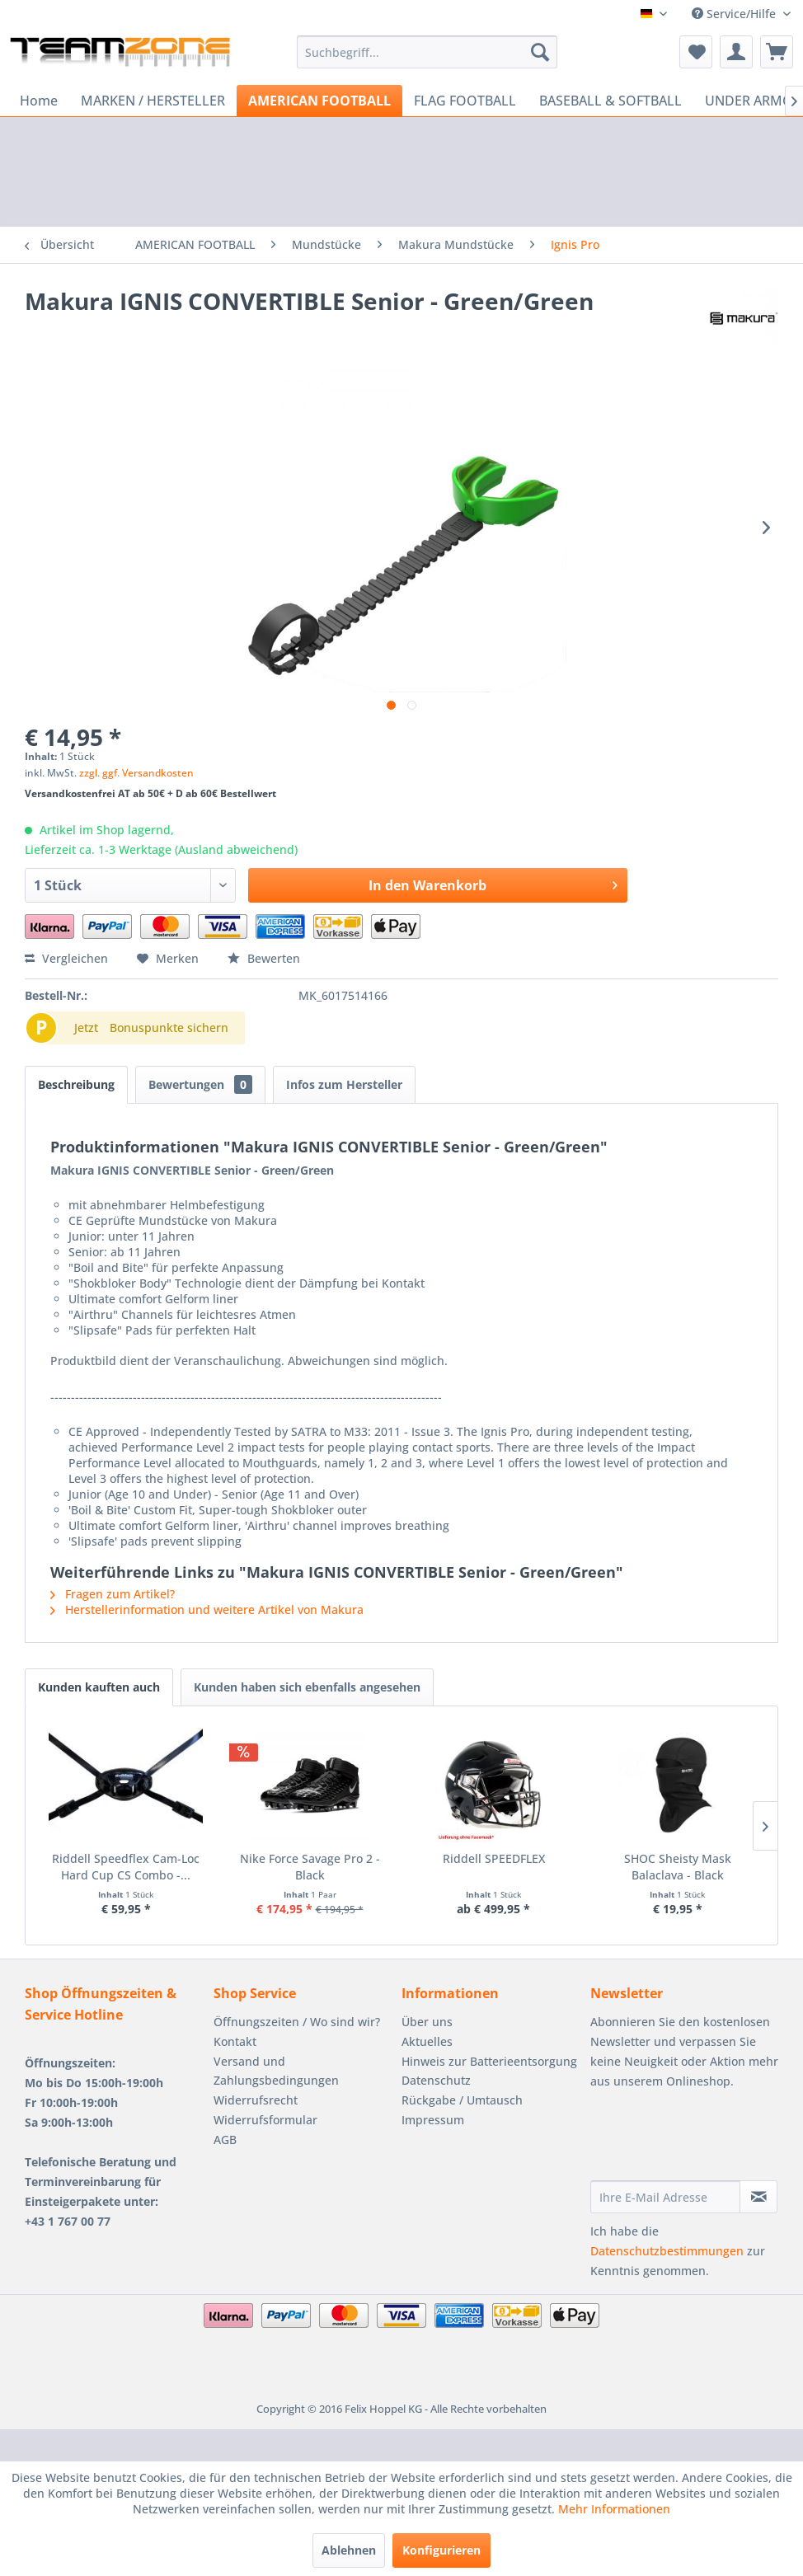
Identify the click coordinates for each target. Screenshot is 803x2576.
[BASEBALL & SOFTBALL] (610, 100)
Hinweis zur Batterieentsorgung (489, 2061)
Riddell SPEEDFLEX (646, 1858)
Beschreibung (76, 1084)
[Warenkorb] (776, 51)
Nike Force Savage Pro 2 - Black (401, 1858)
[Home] (38, 100)
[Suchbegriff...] (427, 51)
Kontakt (235, 2041)
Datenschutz (436, 2080)
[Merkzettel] (695, 51)
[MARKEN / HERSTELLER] (153, 100)
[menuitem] (427, 51)
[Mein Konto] (736, 51)
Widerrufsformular (265, 2120)
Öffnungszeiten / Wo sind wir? (297, 2021)
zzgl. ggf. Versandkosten (136, 773)
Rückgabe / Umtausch (462, 2100)
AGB (225, 2139)
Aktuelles (427, 2041)
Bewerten (264, 958)
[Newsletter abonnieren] (758, 2196)
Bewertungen (200, 1084)
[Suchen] (540, 51)
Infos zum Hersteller (344, 1084)
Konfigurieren (441, 2550)
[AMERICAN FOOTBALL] (319, 100)
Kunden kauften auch (99, 1687)
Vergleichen (66, 958)
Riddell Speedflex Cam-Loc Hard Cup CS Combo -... (156, 1867)
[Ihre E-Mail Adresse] (665, 2196)
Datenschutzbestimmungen (667, 2251)
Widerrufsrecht (256, 2100)
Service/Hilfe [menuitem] (735, 13)
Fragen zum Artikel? (112, 1594)
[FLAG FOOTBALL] (465, 100)
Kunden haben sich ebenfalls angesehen (307, 1687)
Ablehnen (349, 2550)
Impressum (433, 2120)
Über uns (427, 2021)
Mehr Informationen (614, 2509)
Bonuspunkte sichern (169, 1027)
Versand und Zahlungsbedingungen (276, 2071)
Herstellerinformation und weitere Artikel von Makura (207, 1609)
